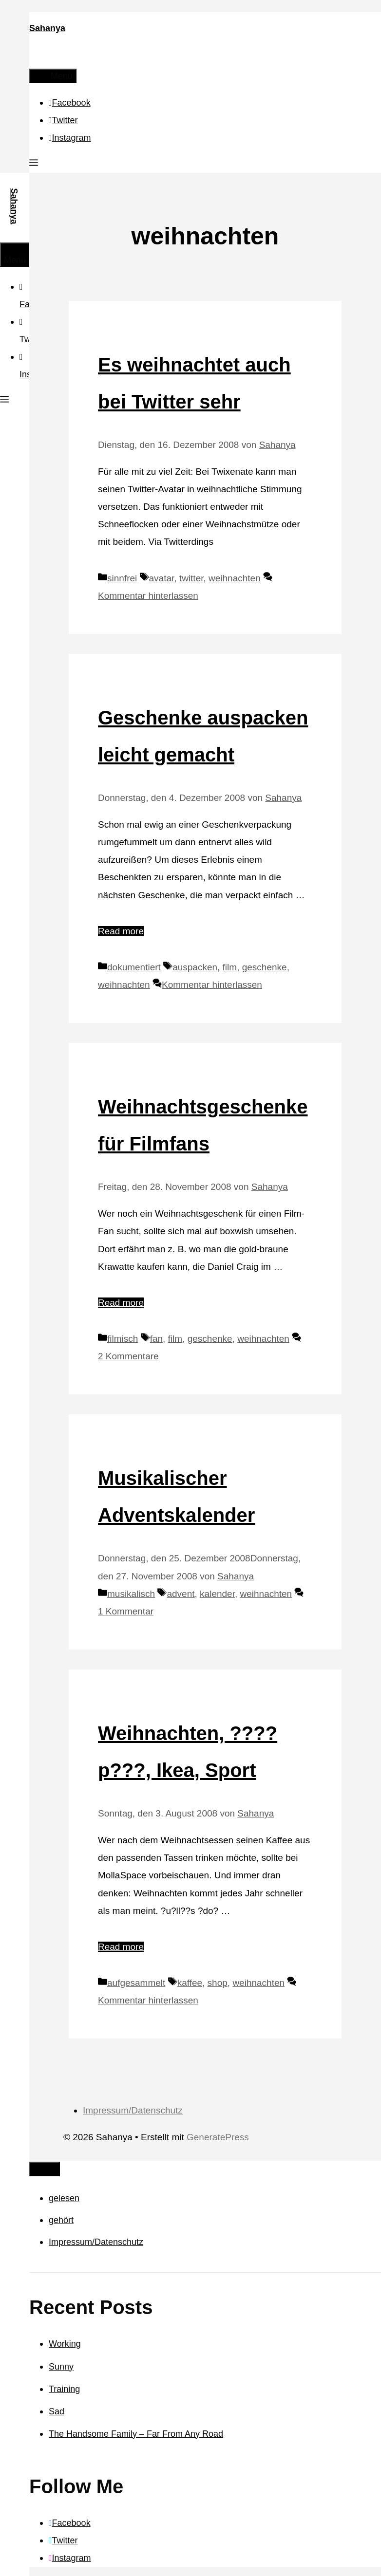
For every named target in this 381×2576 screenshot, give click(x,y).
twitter (191, 578)
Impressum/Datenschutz (133, 2110)
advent (180, 1594)
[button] (33, 164)
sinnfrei (122, 578)
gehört (61, 2220)
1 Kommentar (125, 1611)
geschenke (264, 967)
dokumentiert (134, 967)
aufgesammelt (136, 1983)
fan (156, 1339)
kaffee (189, 1983)
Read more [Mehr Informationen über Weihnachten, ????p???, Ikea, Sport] (121, 1947)
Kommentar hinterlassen (148, 596)
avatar (161, 578)
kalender (217, 1594)
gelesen (64, 2198)
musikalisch (131, 1594)
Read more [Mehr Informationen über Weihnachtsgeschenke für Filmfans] (121, 1302)
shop (218, 1983)
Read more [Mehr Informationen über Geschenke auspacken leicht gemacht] (121, 931)
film (230, 967)
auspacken (194, 967)
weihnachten (235, 578)
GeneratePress (218, 2137)
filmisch (122, 1339)
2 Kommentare (128, 1356)
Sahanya (47, 28)
